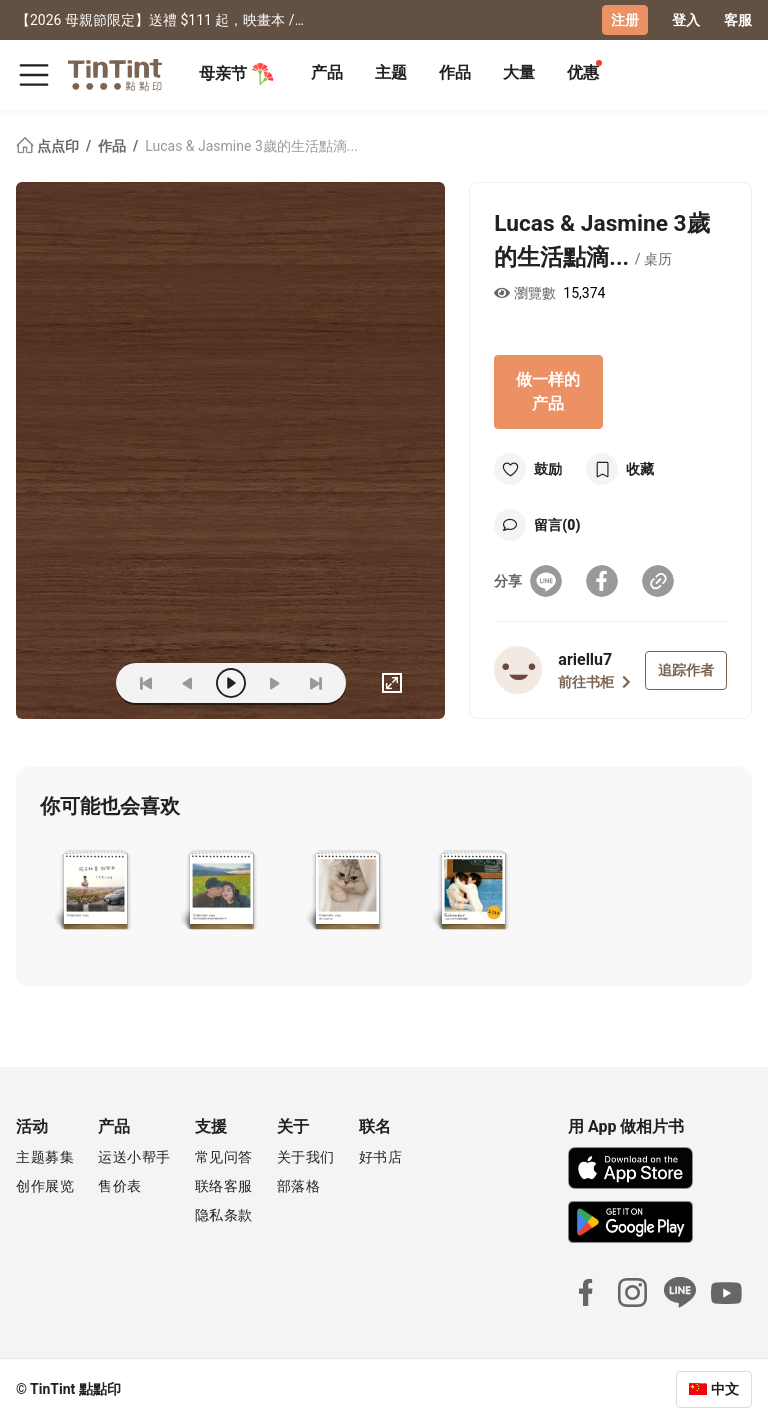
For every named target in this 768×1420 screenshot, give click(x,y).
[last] (316, 683)
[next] (274, 683)
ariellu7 (585, 659)
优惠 (583, 72)
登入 (686, 20)
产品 (327, 72)
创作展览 (45, 1186)
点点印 (49, 146)
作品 (455, 72)
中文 (725, 1389)
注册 (625, 20)
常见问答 (224, 1157)
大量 (519, 72)
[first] (146, 683)
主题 (391, 72)
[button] (95, 892)
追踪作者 (686, 670)
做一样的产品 (548, 391)
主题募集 (45, 1157)
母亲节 (237, 74)
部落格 (299, 1186)
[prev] (188, 683)
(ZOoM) (70, 683)
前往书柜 (594, 682)
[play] (231, 683)
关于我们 (306, 1157)
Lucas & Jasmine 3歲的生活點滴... (251, 146)
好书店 (381, 1157)
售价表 (120, 1186)
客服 (738, 20)
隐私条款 (224, 1215)
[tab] (327, 75)
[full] (392, 683)
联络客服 (224, 1186)
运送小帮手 (134, 1157)
